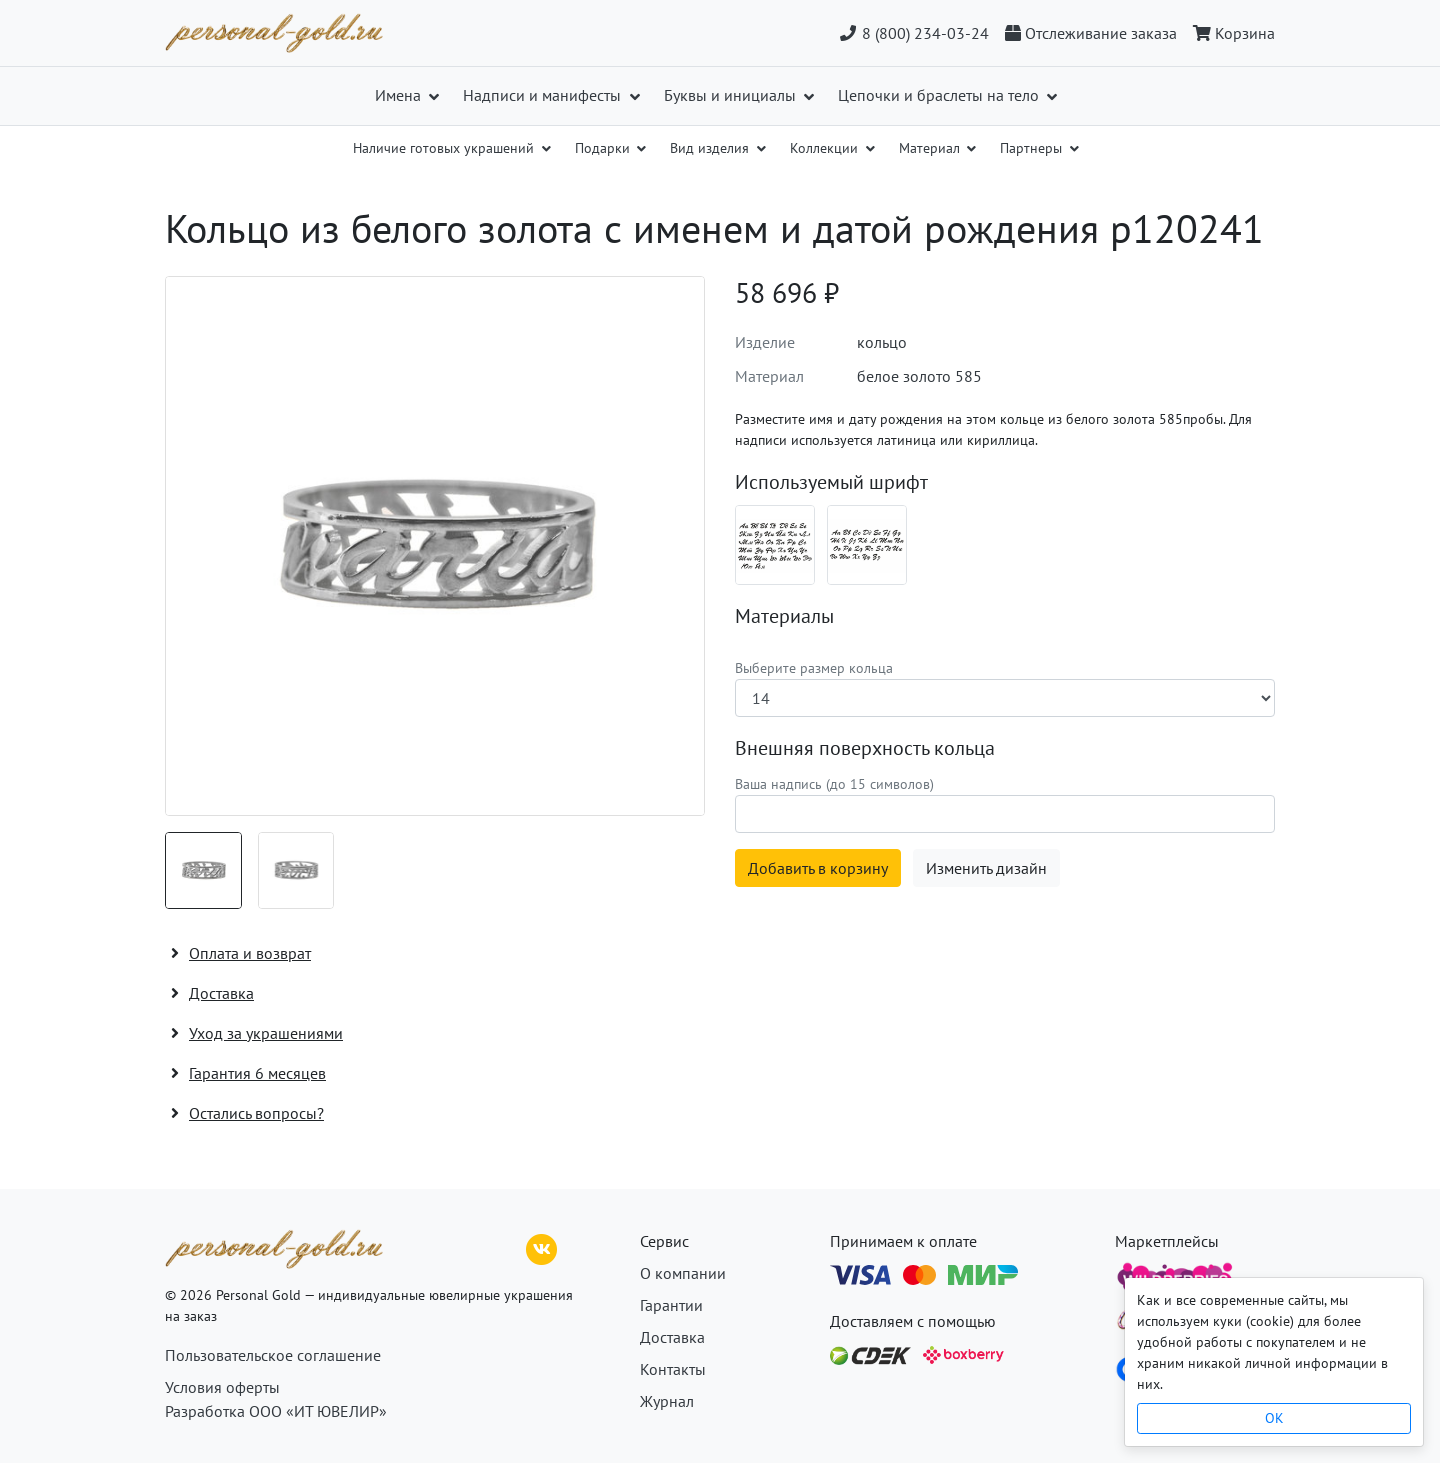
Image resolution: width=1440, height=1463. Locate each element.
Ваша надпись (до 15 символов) (834, 784)
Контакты (673, 1369)
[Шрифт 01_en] (867, 545)
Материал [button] (931, 148)
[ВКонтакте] (542, 1247)
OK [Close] (1274, 1418)
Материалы (784, 616)
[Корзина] (1230, 33)
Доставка (672, 1337)
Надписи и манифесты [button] (544, 95)
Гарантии (671, 1305)
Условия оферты (222, 1387)
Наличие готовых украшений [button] (445, 148)
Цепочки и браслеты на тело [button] (940, 95)
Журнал (667, 1401)
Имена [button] (400, 95)
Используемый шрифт (831, 482)
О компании (683, 1273)
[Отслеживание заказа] (1091, 33)
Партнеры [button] (1033, 148)
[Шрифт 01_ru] (775, 545)
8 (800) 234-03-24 (913, 33)
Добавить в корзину (818, 868)
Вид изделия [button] (711, 148)
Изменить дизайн (986, 868)
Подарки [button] (604, 148)
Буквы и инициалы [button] (732, 95)
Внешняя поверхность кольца (865, 748)
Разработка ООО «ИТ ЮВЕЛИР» (276, 1411)
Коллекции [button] (826, 148)
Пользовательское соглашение (273, 1355)
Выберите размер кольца (814, 668)
